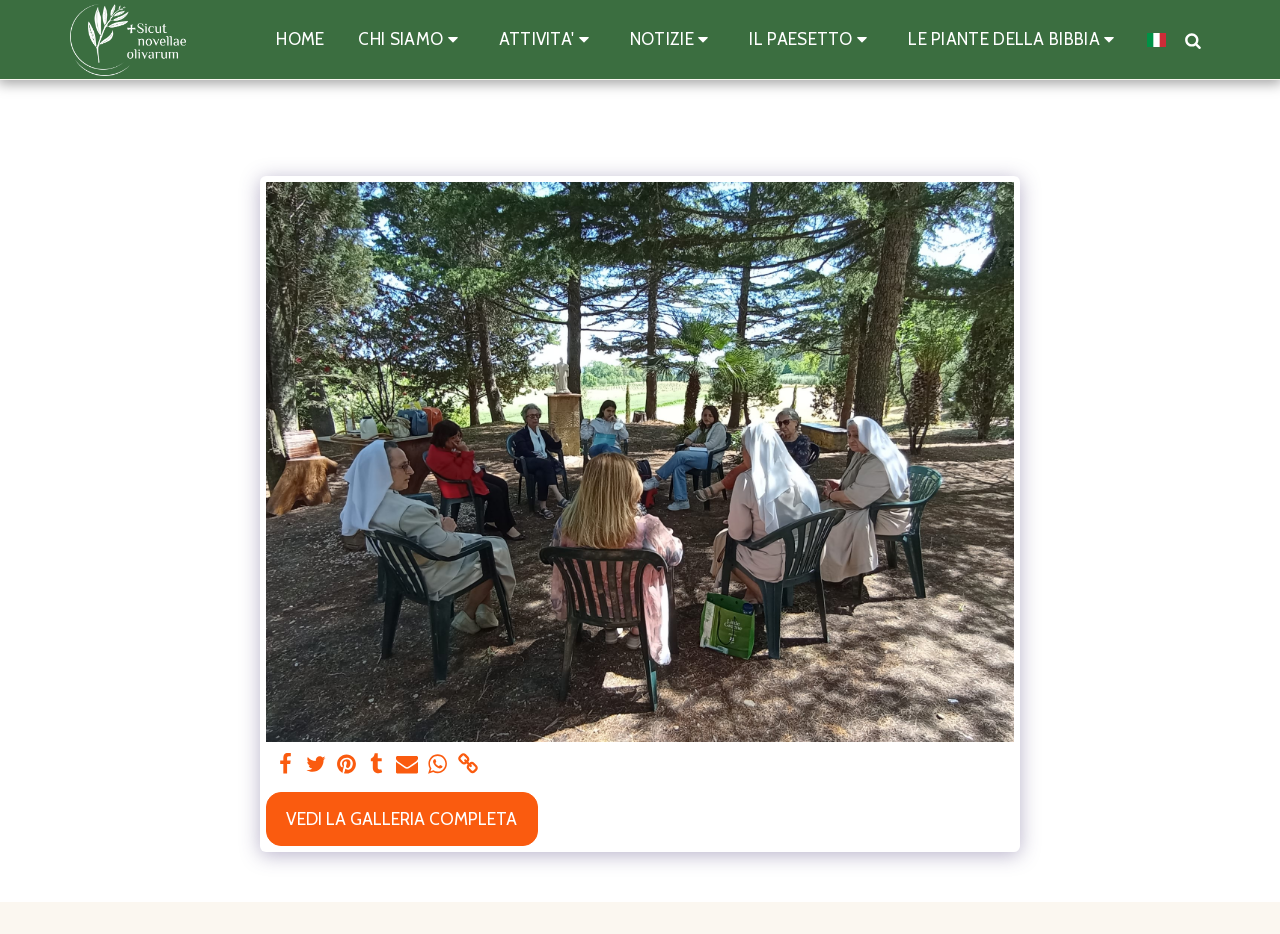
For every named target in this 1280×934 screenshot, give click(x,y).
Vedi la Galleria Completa (401, 818)
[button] (411, 40)
